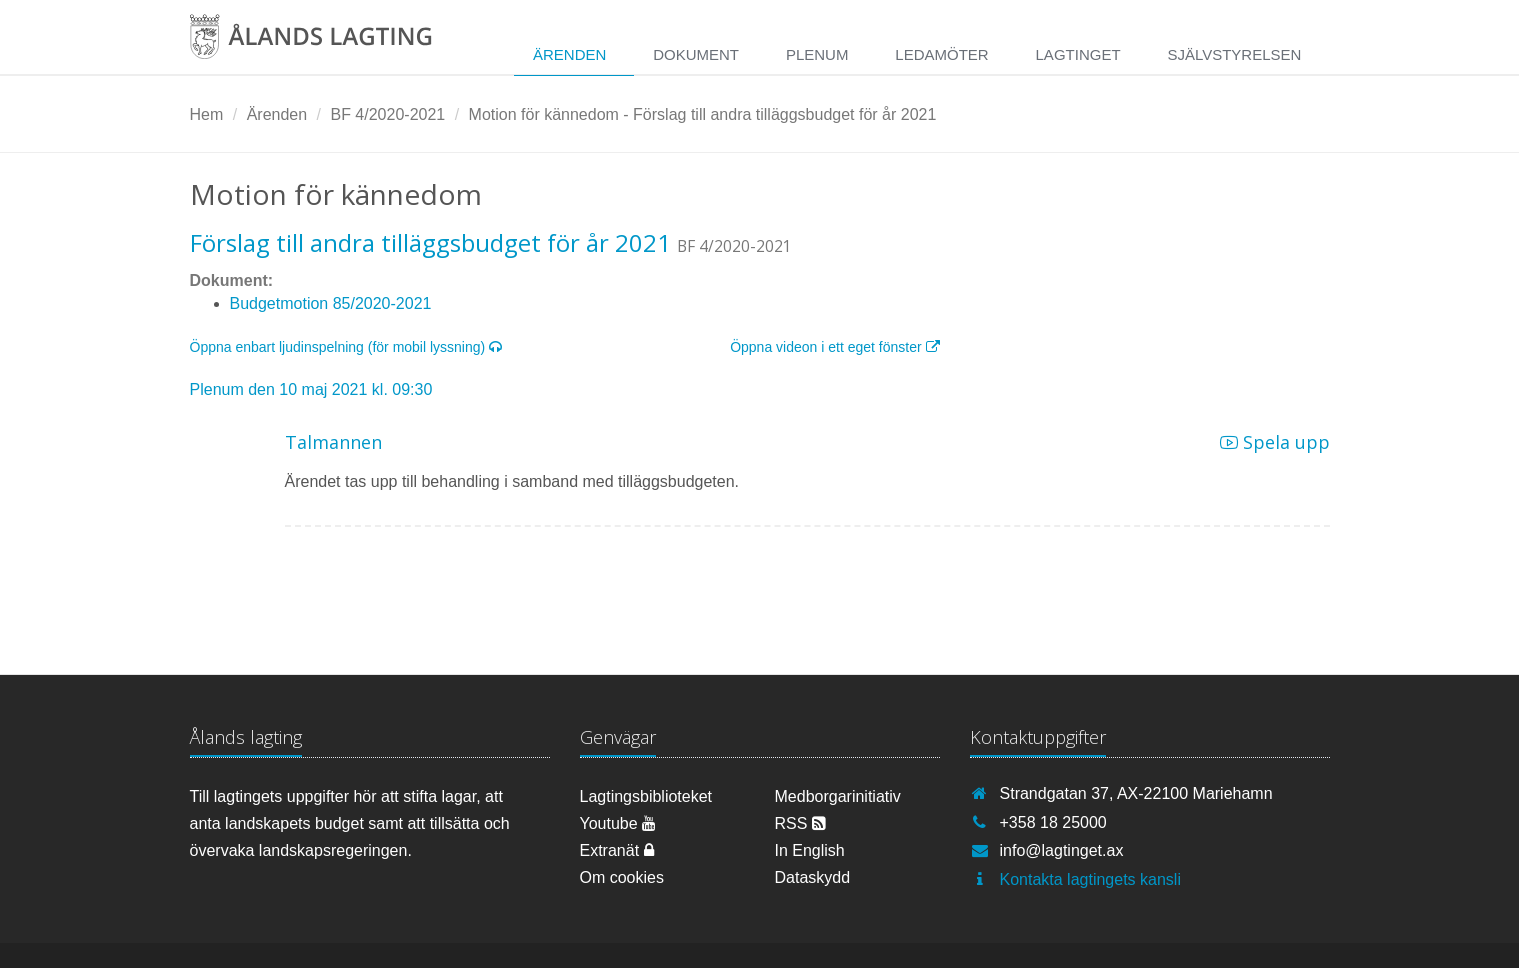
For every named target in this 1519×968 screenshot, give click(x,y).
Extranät (617, 850)
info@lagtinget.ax (1062, 850)
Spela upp (1275, 442)
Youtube (618, 823)
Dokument (696, 54)
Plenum (817, 54)
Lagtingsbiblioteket (646, 796)
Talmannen (333, 442)
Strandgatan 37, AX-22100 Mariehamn (1136, 793)
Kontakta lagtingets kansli (1090, 879)
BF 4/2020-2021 (387, 114)
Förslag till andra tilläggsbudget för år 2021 (430, 242)
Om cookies (622, 877)
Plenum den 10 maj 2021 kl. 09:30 (311, 389)
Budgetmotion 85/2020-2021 (331, 303)
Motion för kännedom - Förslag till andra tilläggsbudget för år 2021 (703, 114)
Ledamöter (941, 54)
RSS (800, 823)
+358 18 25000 (1053, 822)
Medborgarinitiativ (838, 796)
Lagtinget (1078, 54)
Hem (207, 114)
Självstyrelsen (1234, 54)
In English (810, 850)
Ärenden (569, 54)
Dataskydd (813, 877)
